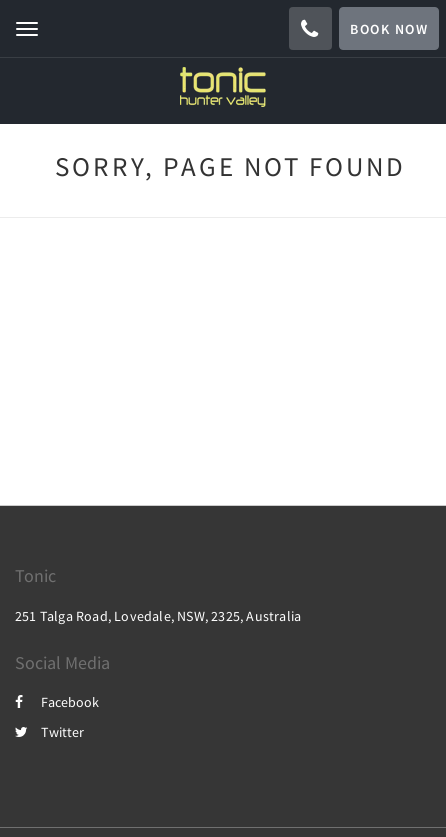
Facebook (57, 702)
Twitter (49, 732)
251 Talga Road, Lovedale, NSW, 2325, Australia (158, 616)
